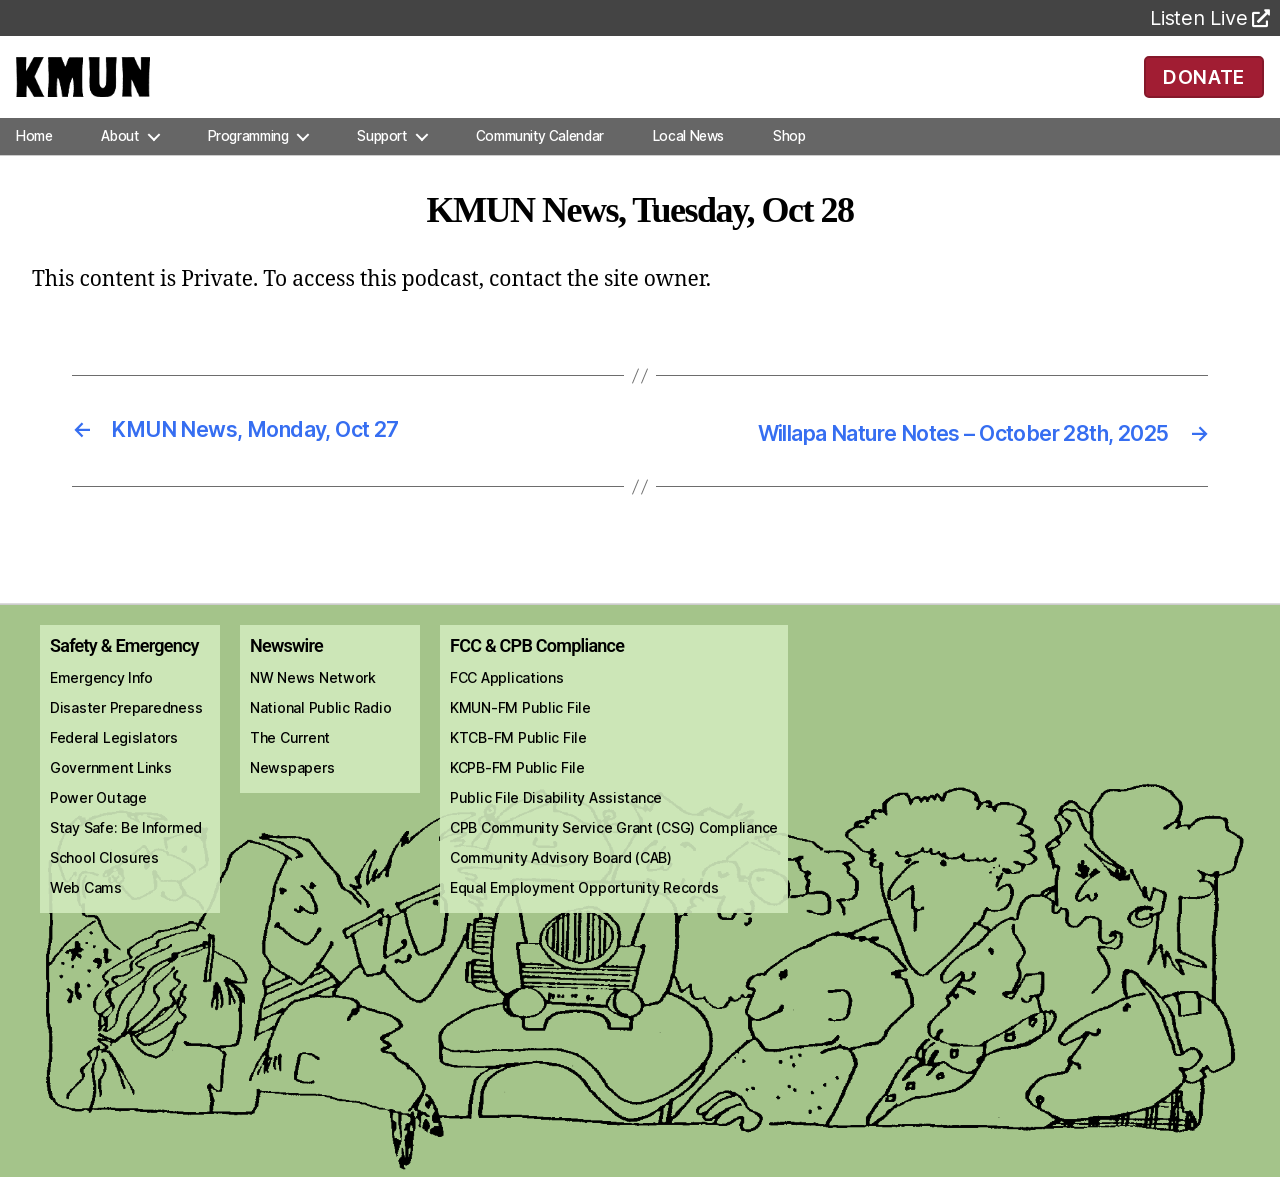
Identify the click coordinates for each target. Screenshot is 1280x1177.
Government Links (111, 794)
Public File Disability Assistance (556, 824)
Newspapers (292, 794)
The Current (290, 764)
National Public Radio (320, 734)
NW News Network (313, 704)
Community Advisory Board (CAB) (561, 884)
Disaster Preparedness (126, 734)
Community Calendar (540, 164)
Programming (248, 164)
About (119, 164)
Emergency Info (101, 704)
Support (381, 164)
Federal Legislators (114, 764)
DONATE (1203, 90)
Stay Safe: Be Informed (126, 854)
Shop (789, 164)
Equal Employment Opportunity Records (584, 914)
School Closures (104, 884)
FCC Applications (507, 704)
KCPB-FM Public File (517, 794)
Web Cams (86, 914)
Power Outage (98, 824)
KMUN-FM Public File (520, 734)
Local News (688, 164)
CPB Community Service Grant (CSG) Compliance (614, 854)
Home (34, 164)
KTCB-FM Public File (518, 764)
